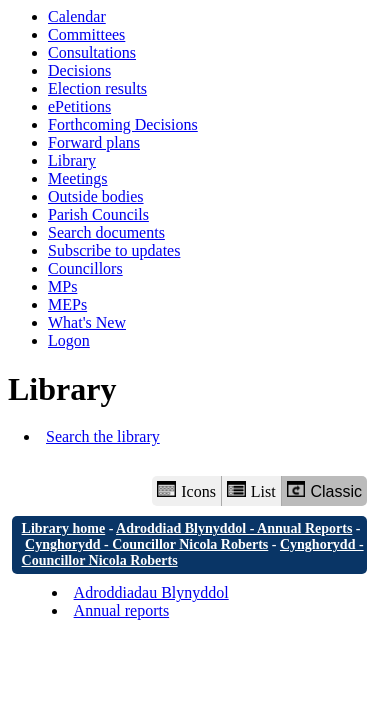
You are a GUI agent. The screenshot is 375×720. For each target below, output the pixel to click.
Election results (97, 88)
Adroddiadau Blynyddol (151, 592)
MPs (62, 286)
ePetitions (79, 106)
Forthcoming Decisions (123, 124)
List (251, 490)
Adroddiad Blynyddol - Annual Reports (234, 528)
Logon (69, 340)
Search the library (103, 436)
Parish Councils (98, 214)
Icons (186, 490)
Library (72, 160)
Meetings (78, 178)
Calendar (77, 16)
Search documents (106, 232)
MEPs (67, 304)
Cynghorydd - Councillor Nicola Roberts (146, 544)
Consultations (92, 52)
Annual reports (122, 610)
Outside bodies (96, 196)
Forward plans (94, 142)
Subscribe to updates (114, 250)
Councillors (85, 268)
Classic (324, 490)
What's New (87, 322)
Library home (64, 528)
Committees (86, 34)
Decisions (79, 70)
